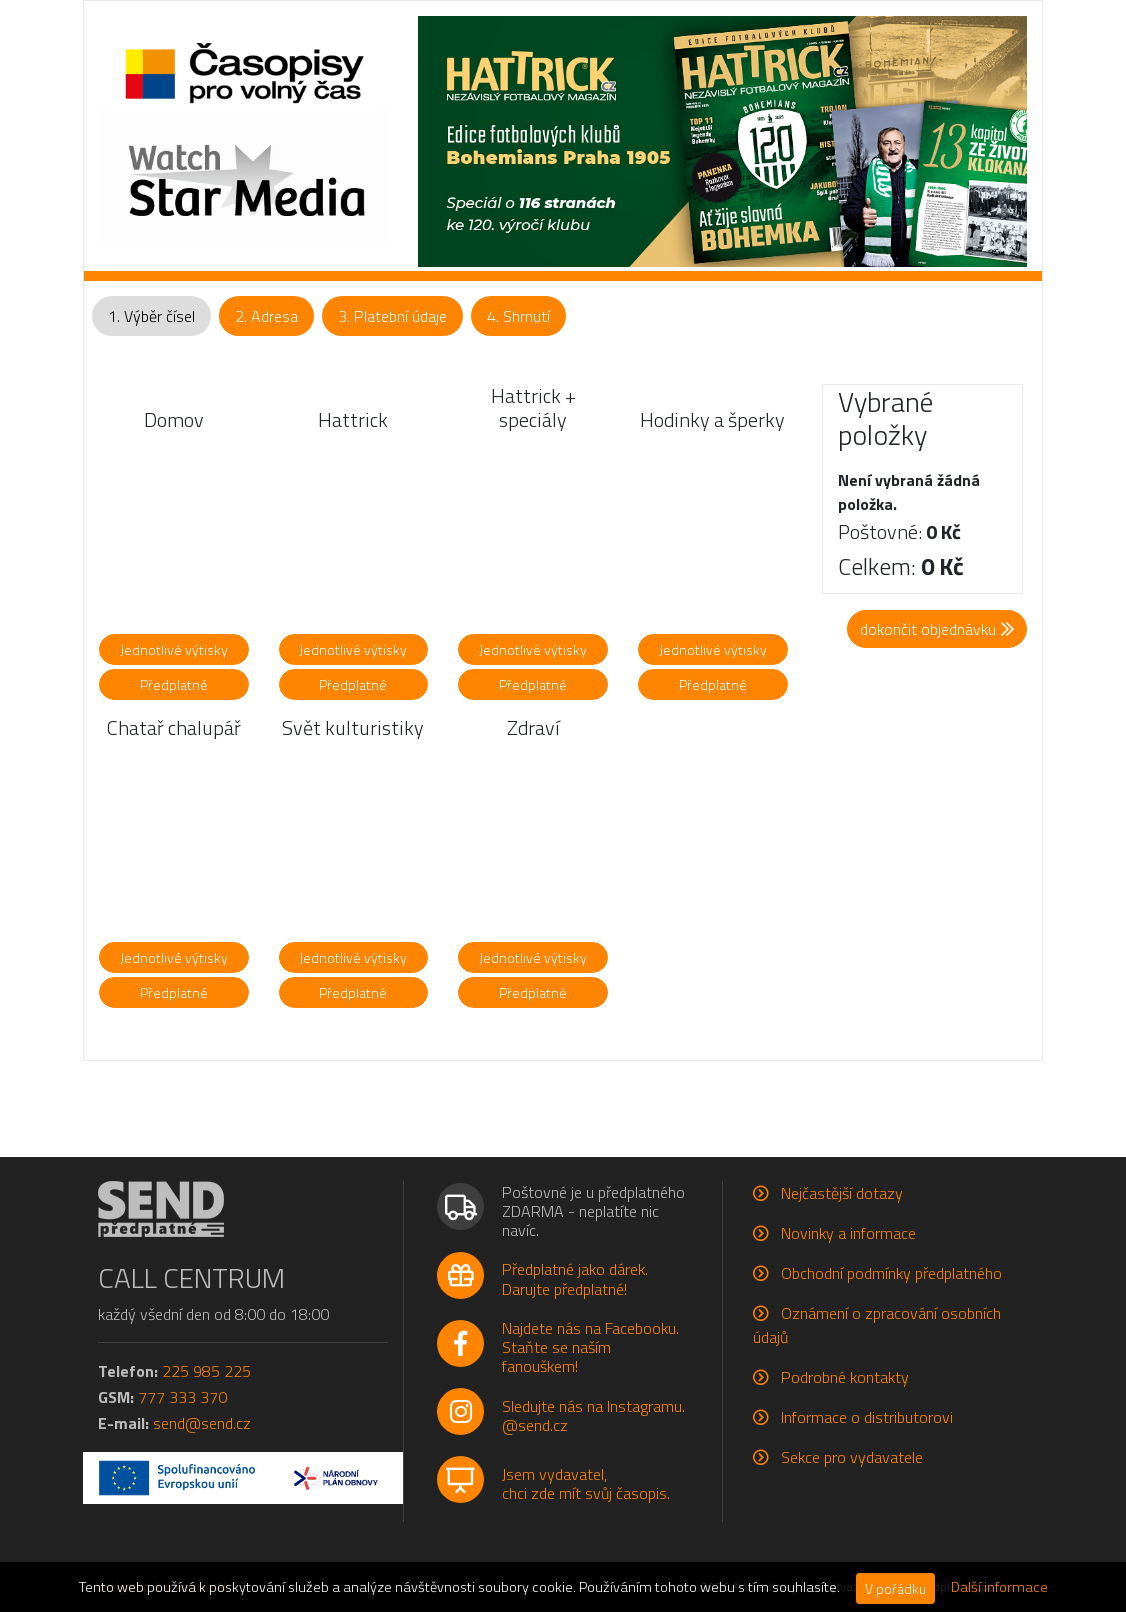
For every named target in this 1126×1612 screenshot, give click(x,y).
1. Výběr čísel (151, 316)
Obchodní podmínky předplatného (891, 1273)
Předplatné (174, 684)
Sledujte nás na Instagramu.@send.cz (593, 1415)
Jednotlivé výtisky (174, 649)
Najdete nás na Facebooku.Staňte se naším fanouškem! (590, 1347)
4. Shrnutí (518, 316)
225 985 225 (206, 1371)
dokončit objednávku (937, 629)
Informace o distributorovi (867, 1417)
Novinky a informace (848, 1233)
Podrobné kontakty (845, 1377)
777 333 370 (182, 1397)
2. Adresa (266, 316)
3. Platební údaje (392, 316)
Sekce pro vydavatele (852, 1457)
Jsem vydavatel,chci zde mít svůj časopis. (586, 1483)
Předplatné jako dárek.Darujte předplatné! (575, 1278)
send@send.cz (202, 1423)
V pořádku (895, 1588)
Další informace (999, 1587)
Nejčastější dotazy (842, 1193)
